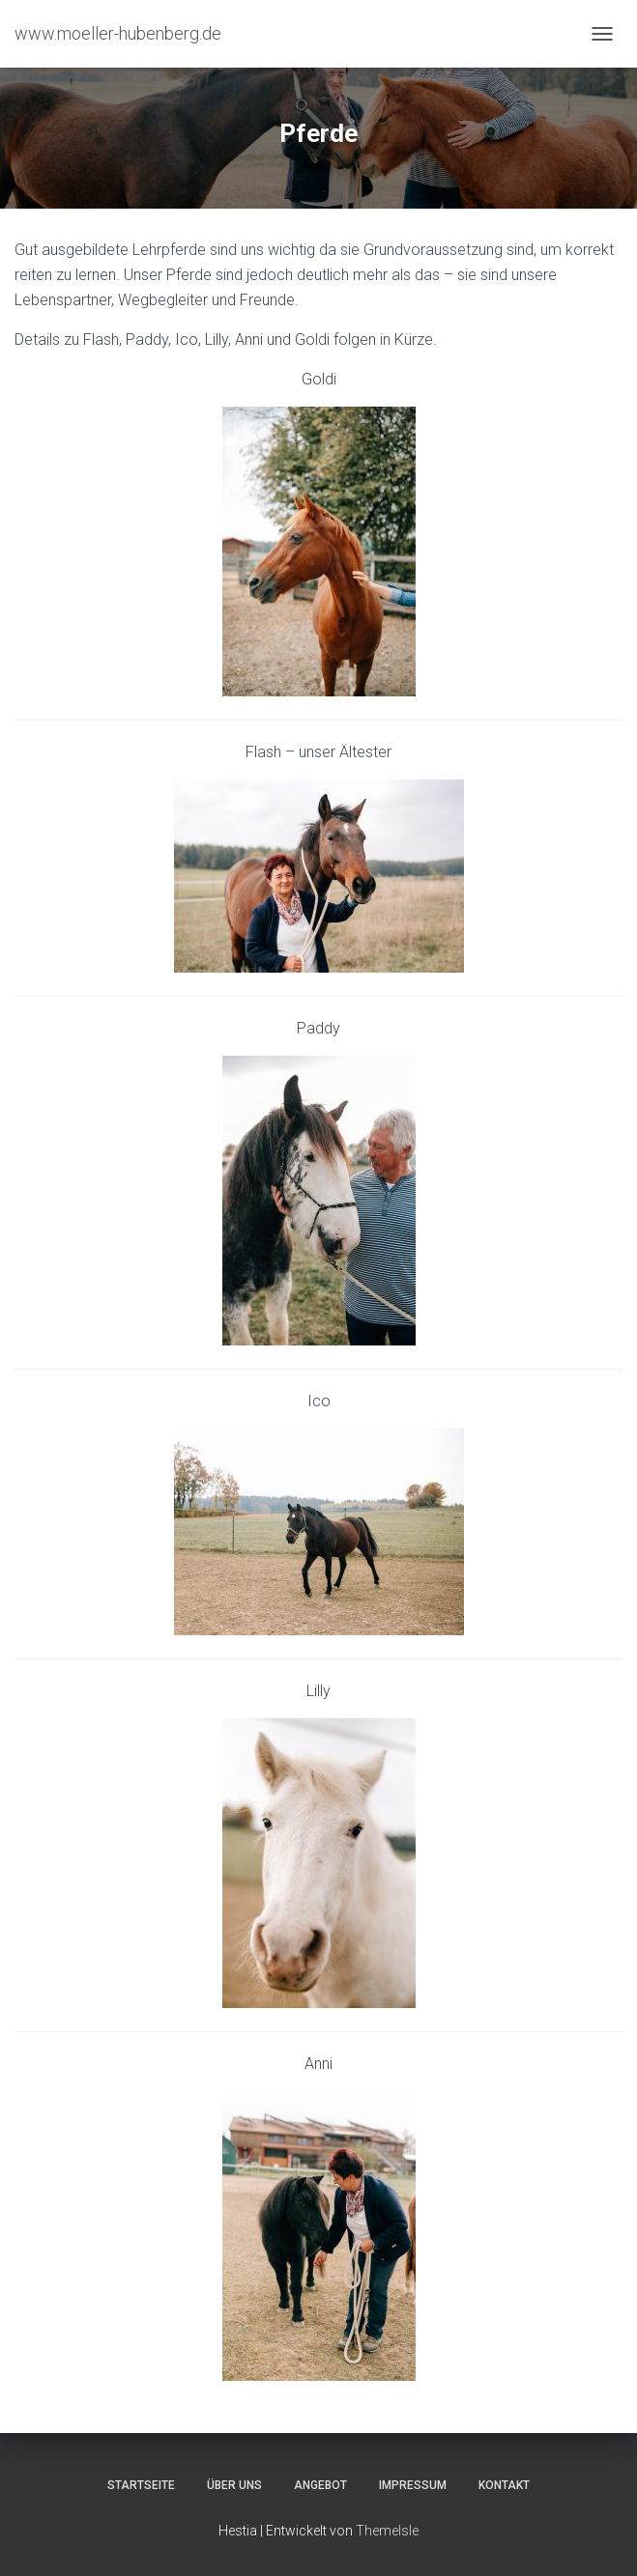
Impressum (413, 2485)
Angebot (320, 2485)
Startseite (141, 2485)
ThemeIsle (387, 2530)
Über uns (234, 2485)
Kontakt (504, 2485)
